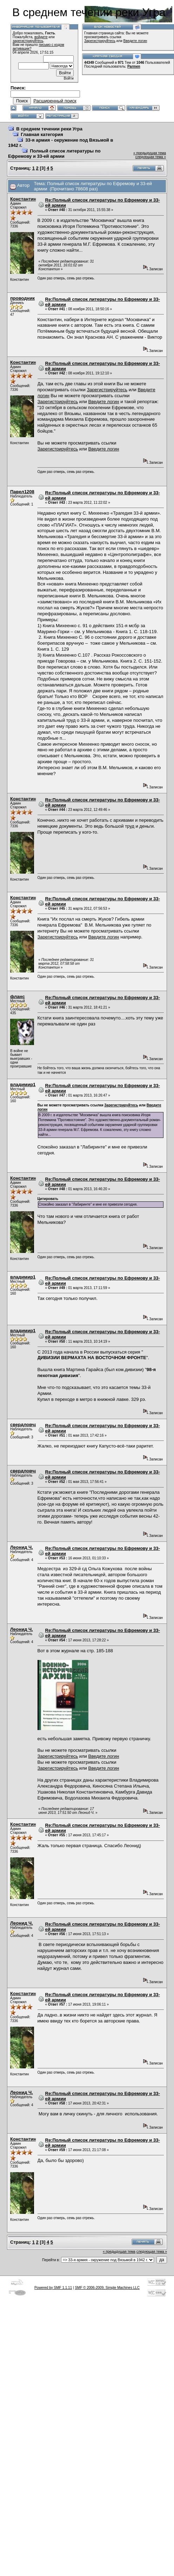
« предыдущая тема (149, 153)
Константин (23, 199)
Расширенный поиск (54, 100)
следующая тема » (150, 157)
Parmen (133, 66)
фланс (17, 996)
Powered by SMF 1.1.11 (53, 2288)
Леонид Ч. (21, 1547)
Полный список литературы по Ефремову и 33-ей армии (54, 153)
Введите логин (135, 41)
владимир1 (22, 1084)
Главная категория (42, 134)
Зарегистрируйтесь (99, 41)
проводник (22, 298)
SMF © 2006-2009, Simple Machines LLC (107, 2288)
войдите (41, 37)
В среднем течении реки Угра (49, 128)
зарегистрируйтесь (28, 41)
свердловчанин (27, 1424)
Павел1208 (22, 491)
